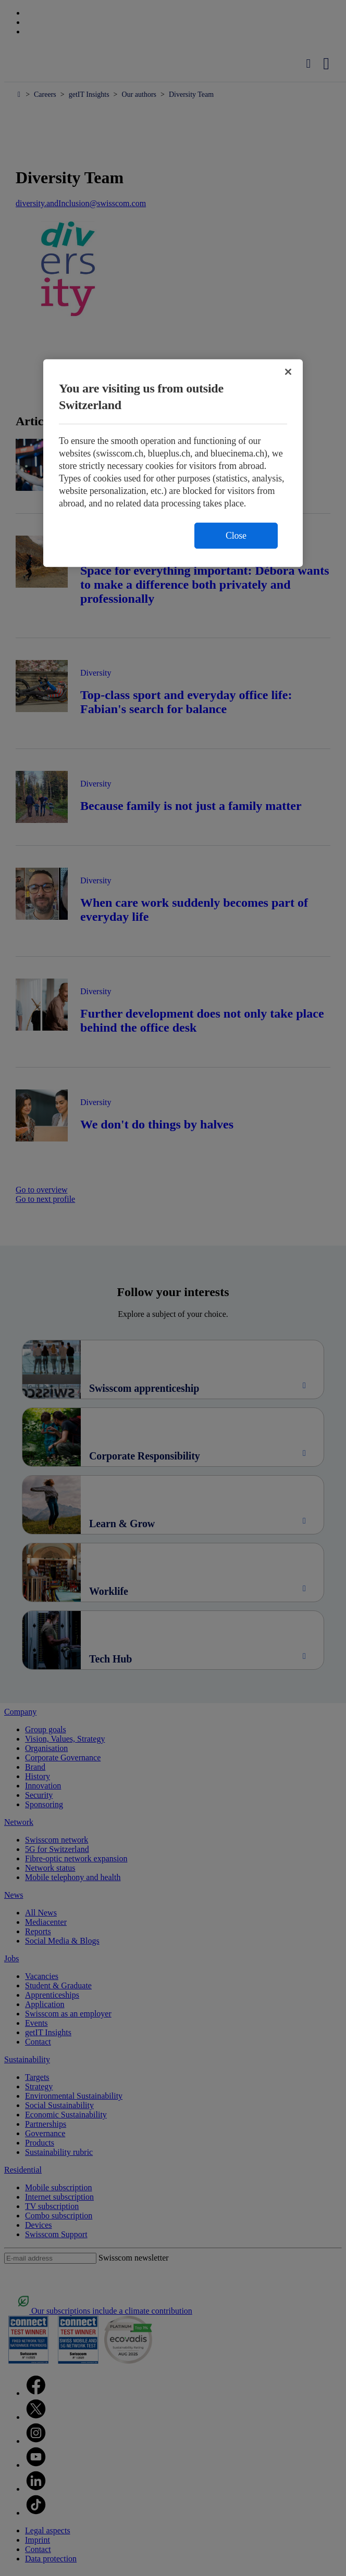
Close (236, 535)
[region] (173, 463)
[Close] (288, 371)
